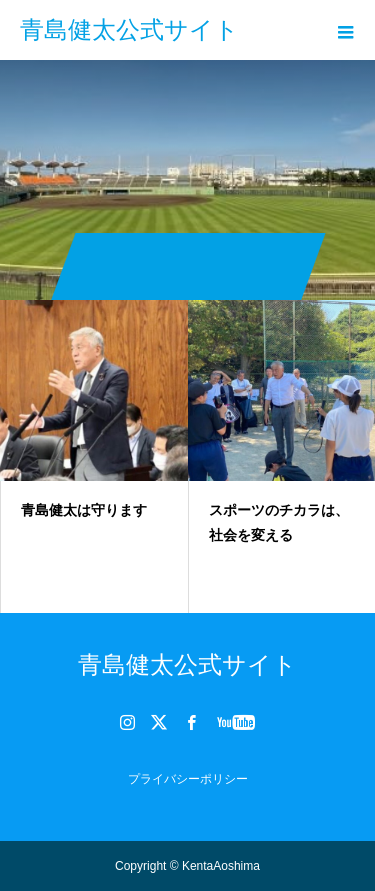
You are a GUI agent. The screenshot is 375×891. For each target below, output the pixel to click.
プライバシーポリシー (188, 779)
